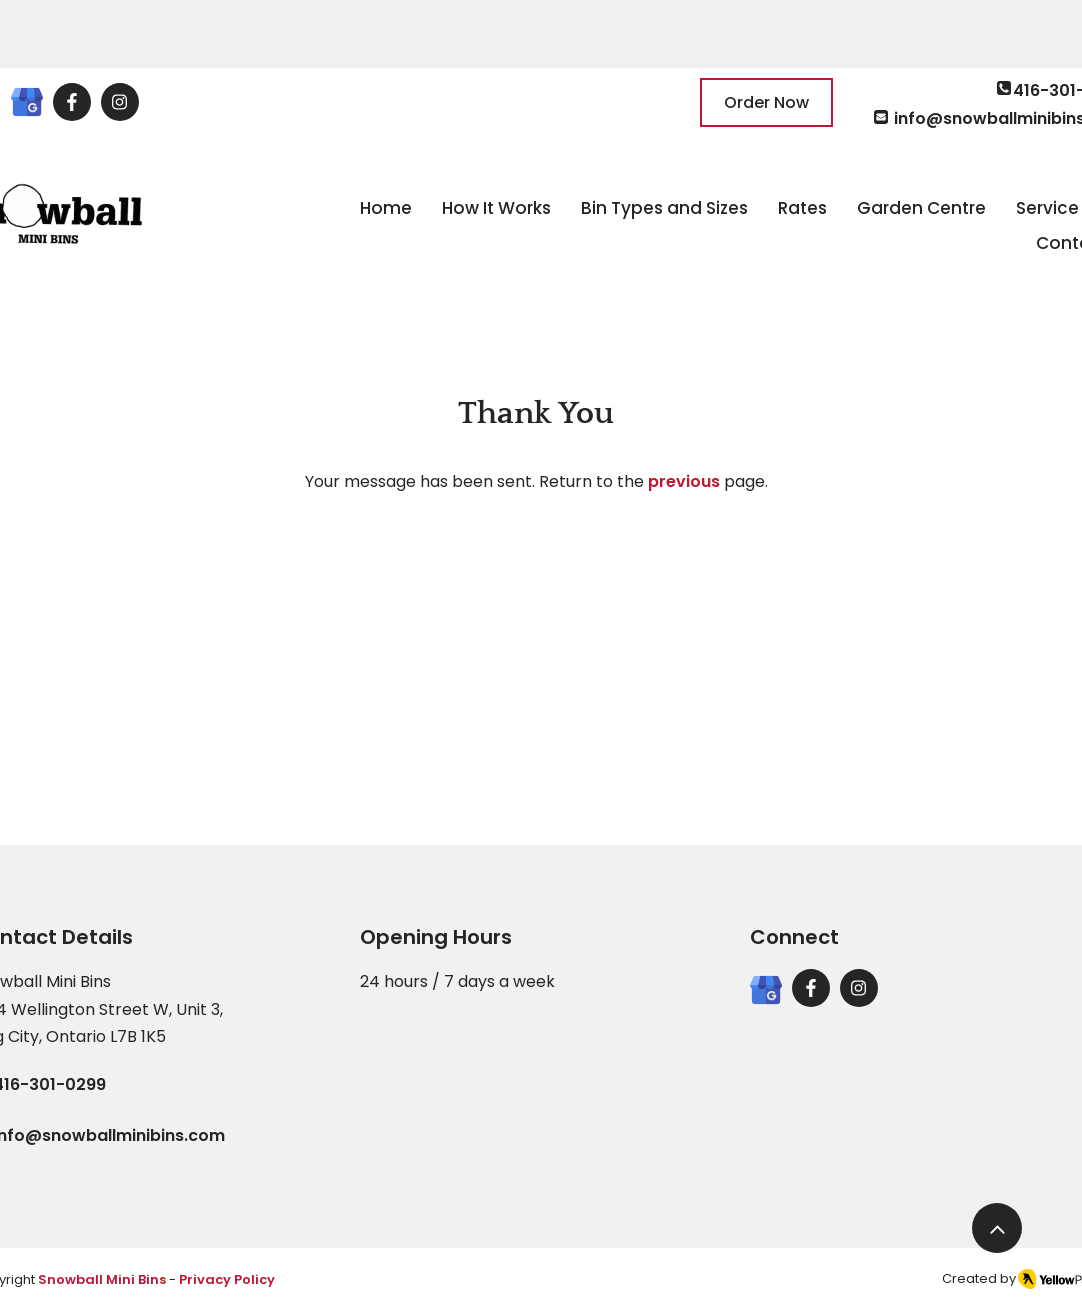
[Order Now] (766, 102)
